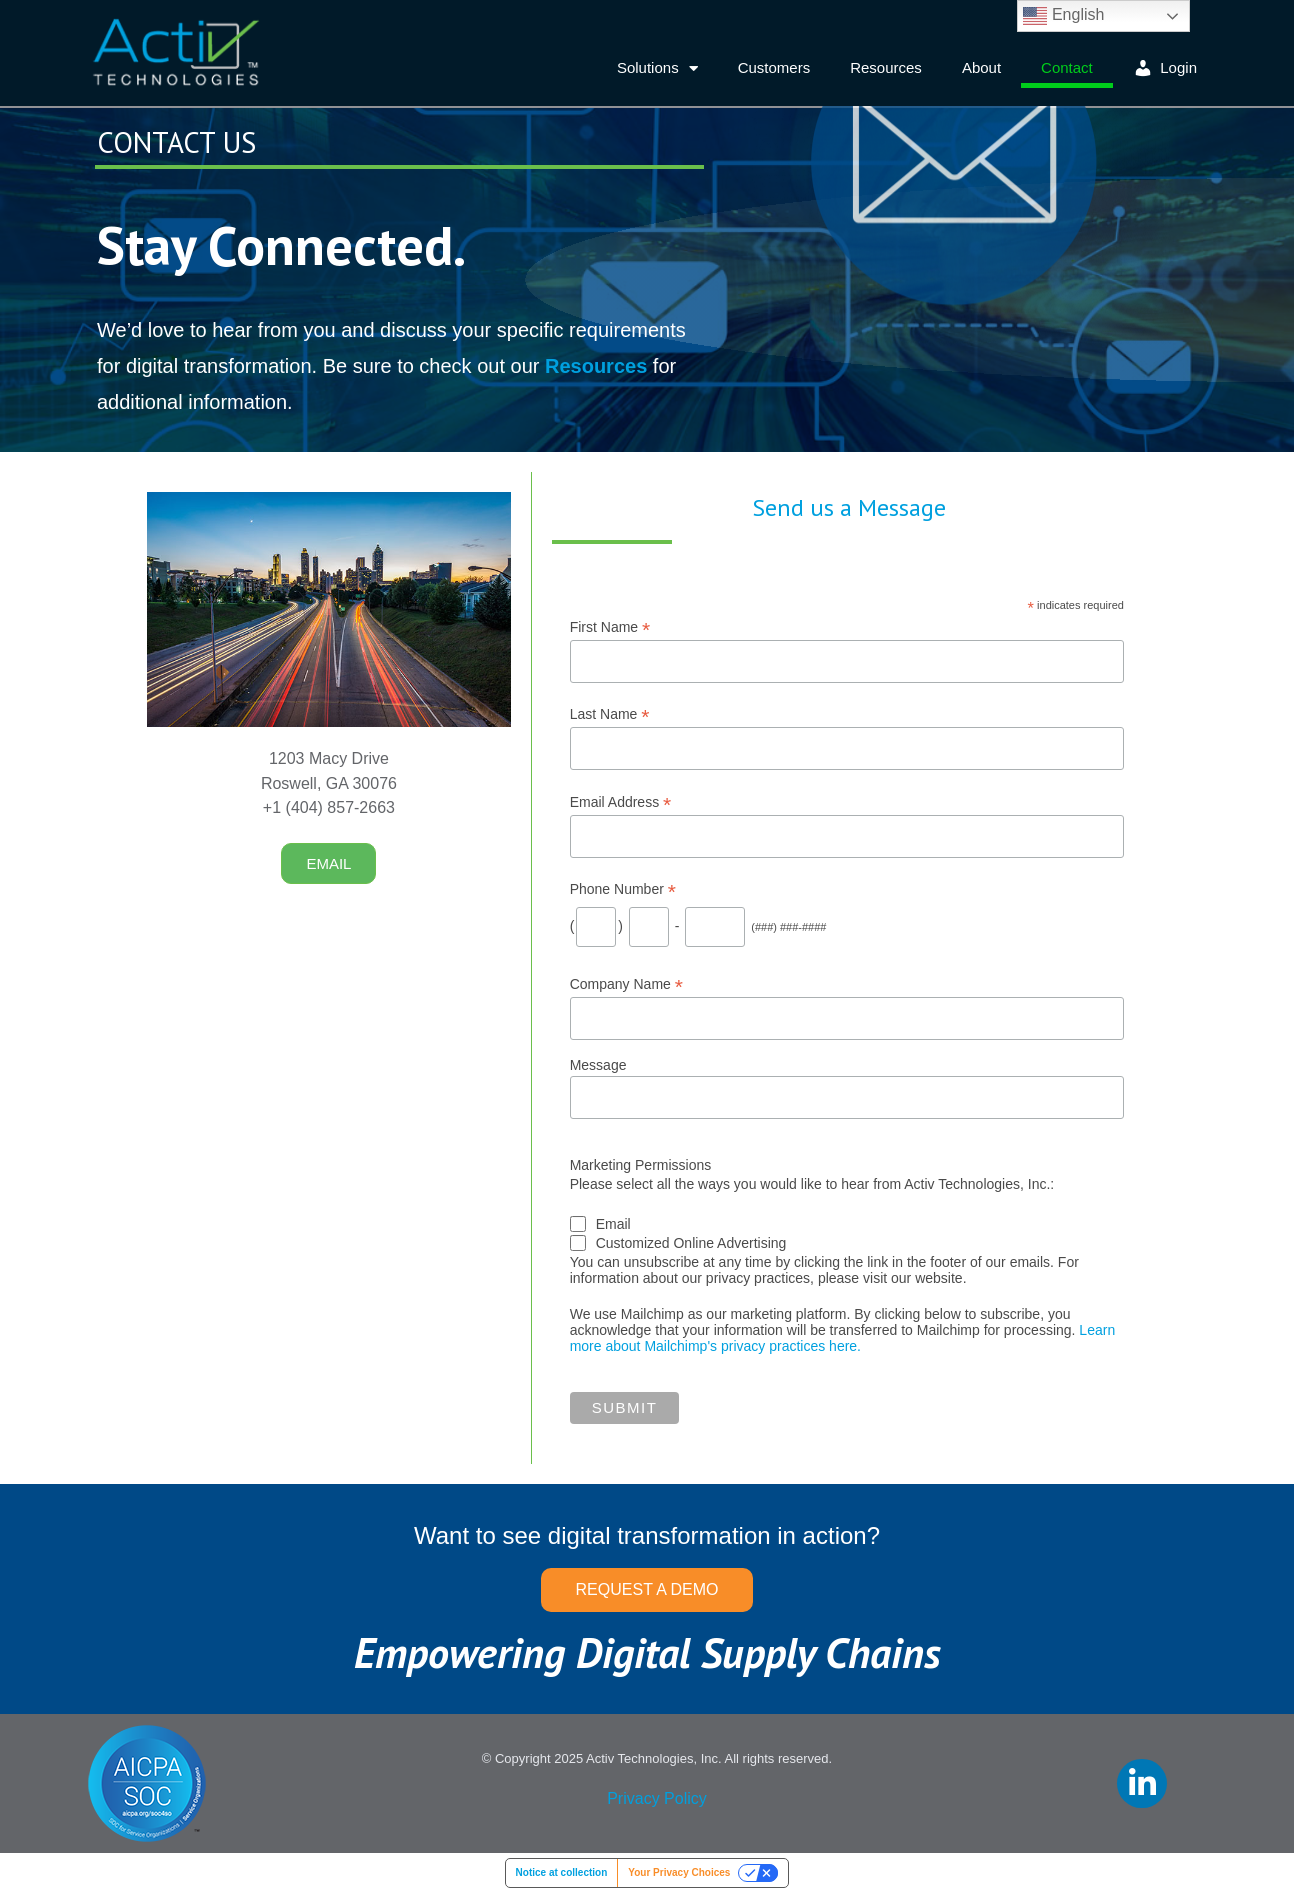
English (1063, 16)
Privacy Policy (657, 1798)
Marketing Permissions (641, 1165)
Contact (1067, 67)
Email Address (621, 802)
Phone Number (623, 889)
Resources (886, 67)
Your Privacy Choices (679, 1872)
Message (598, 1065)
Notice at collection (562, 1872)
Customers (774, 67)
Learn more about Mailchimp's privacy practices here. (843, 1338)
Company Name (626, 984)
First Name (610, 627)
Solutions (657, 68)
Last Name (610, 714)
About (981, 67)
